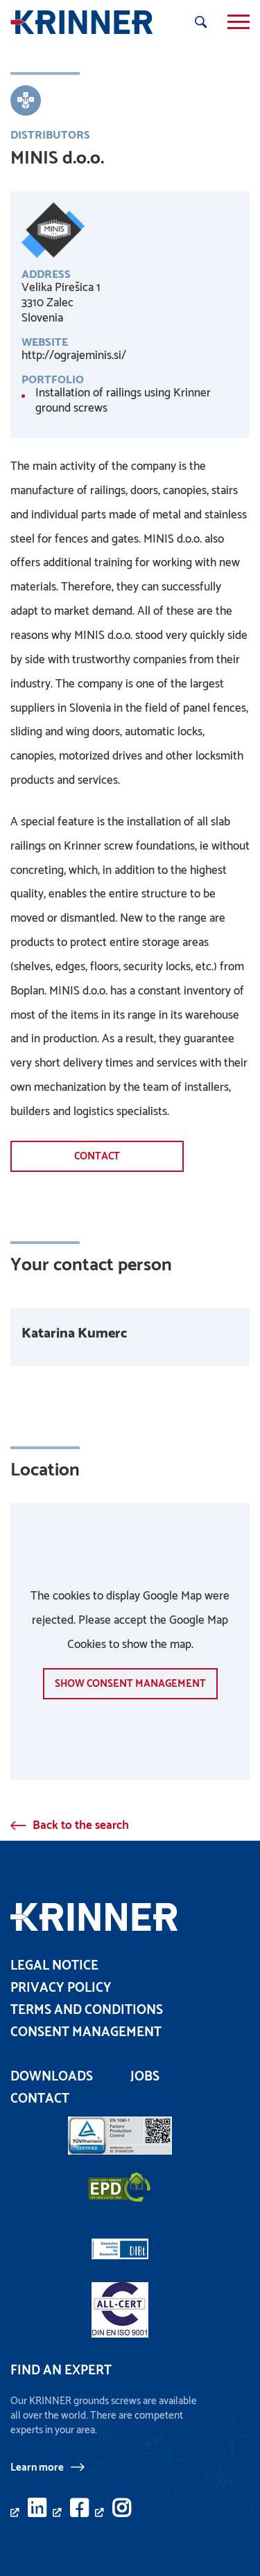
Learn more (37, 2467)
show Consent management (130, 1683)
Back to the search (81, 1825)
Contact (97, 1156)
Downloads (51, 2076)
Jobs (144, 2076)
